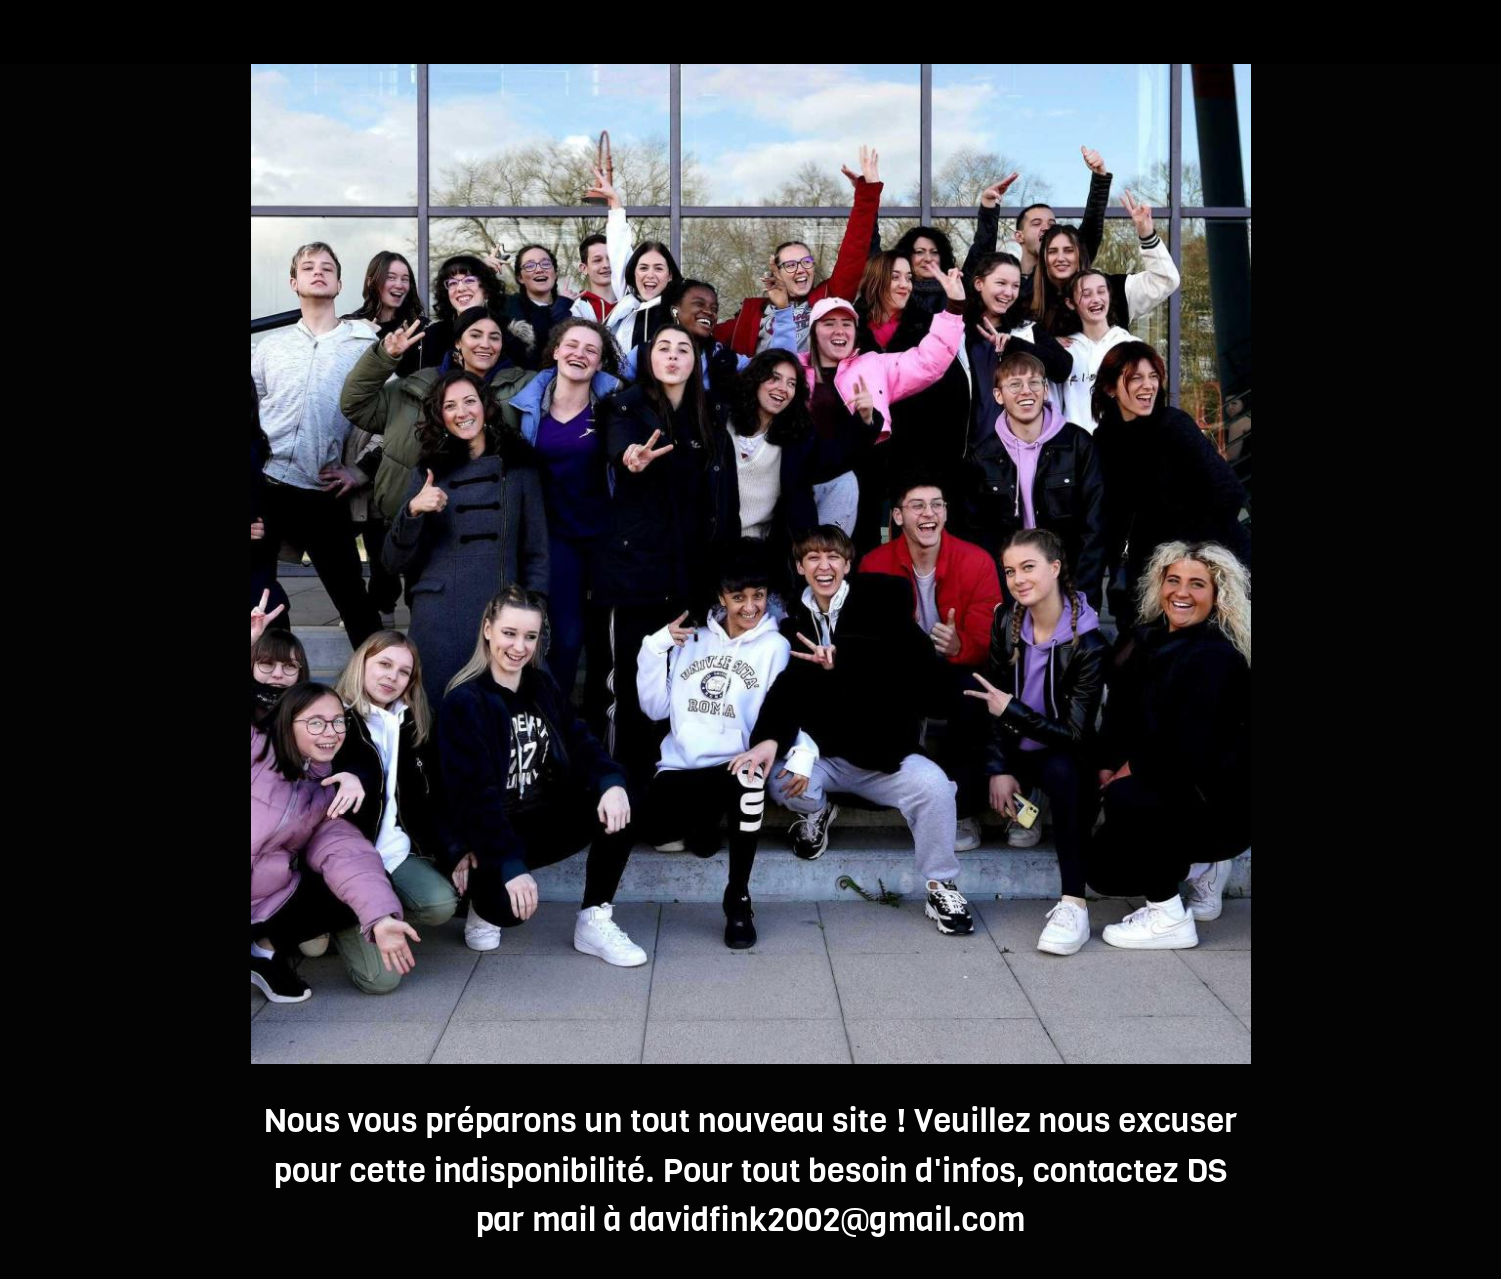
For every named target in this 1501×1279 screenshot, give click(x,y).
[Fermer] (40, 32)
